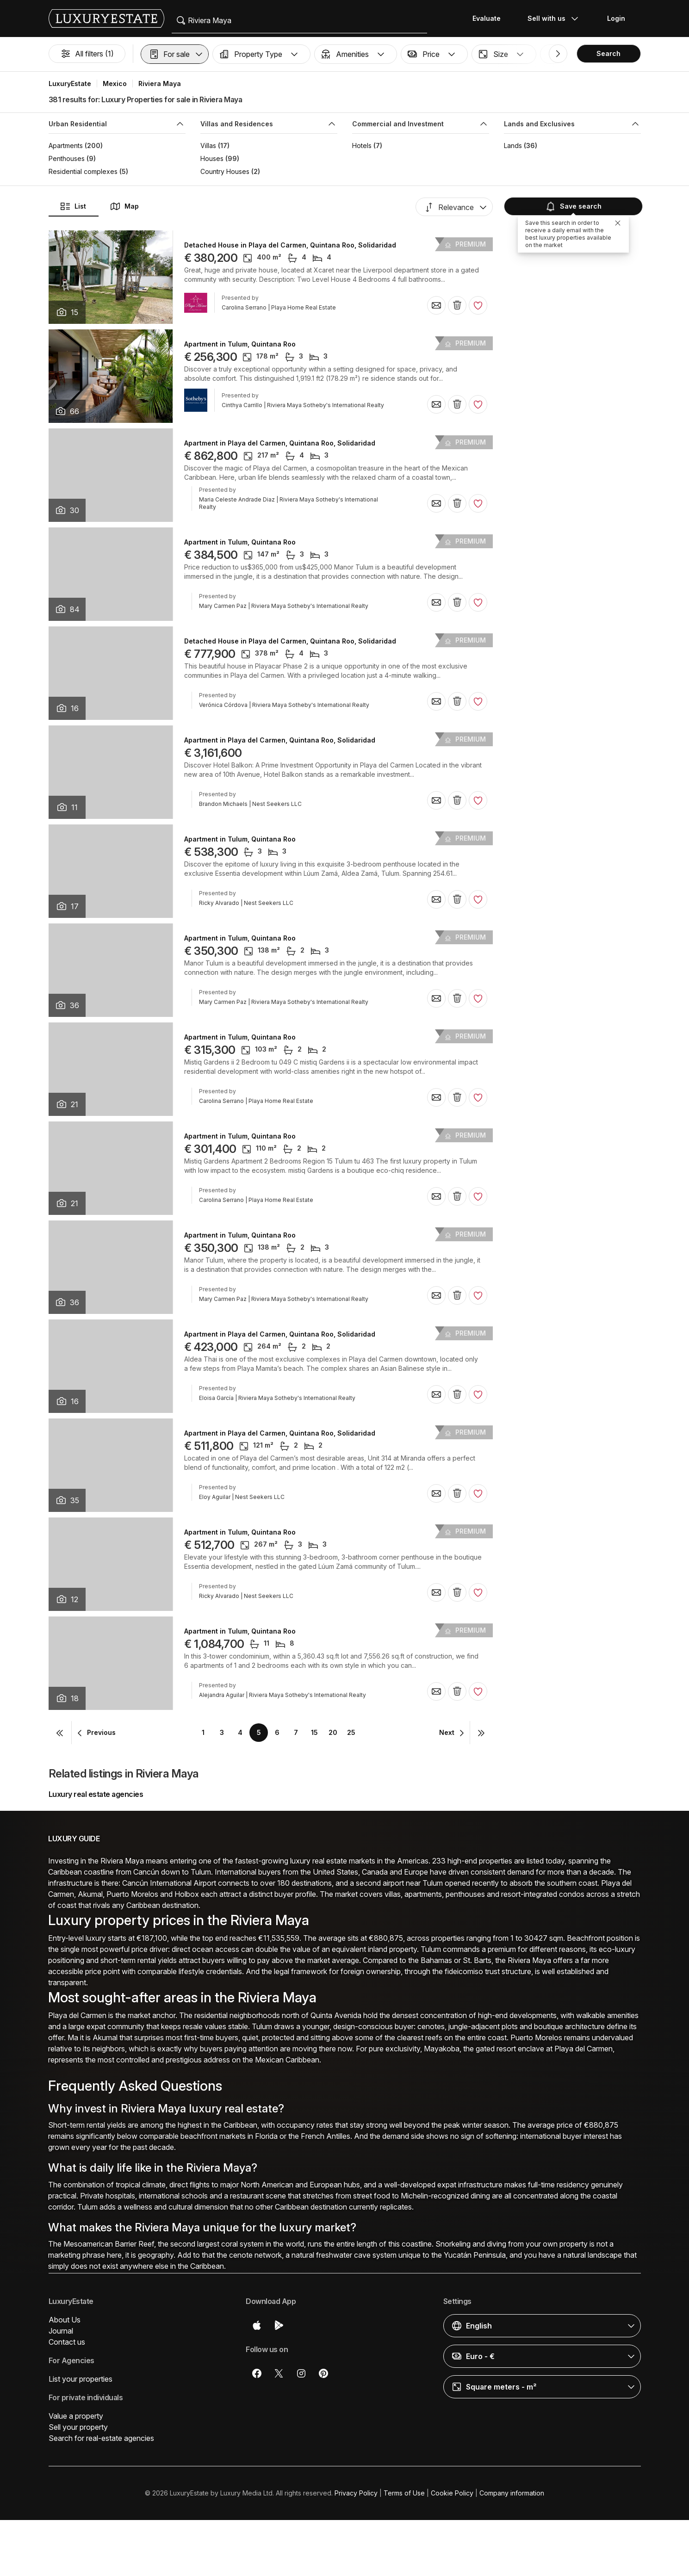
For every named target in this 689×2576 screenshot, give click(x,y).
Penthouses (67, 158)
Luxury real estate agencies (96, 1794)
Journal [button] (61, 2330)
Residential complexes (83, 171)
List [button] (73, 206)
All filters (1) (87, 53)
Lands (513, 145)
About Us (65, 2319)
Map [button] (124, 206)
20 (333, 1732)
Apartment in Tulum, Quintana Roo (240, 344)
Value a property (76, 2416)
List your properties (80, 2379)
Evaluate (486, 18)
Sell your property (78, 2427)
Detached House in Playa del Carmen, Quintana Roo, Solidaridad (290, 245)
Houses (211, 158)
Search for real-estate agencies (101, 2438)
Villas (208, 145)
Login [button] (616, 18)
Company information (511, 2493)
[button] (174, 54)
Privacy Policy (356, 2493)
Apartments (66, 145)
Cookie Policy (452, 2493)
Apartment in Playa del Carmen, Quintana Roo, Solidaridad (279, 443)
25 (351, 1732)
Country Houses (224, 171)
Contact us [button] (67, 2342)
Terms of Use (404, 2493)
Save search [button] (572, 206)
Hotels (362, 145)
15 (314, 1732)
